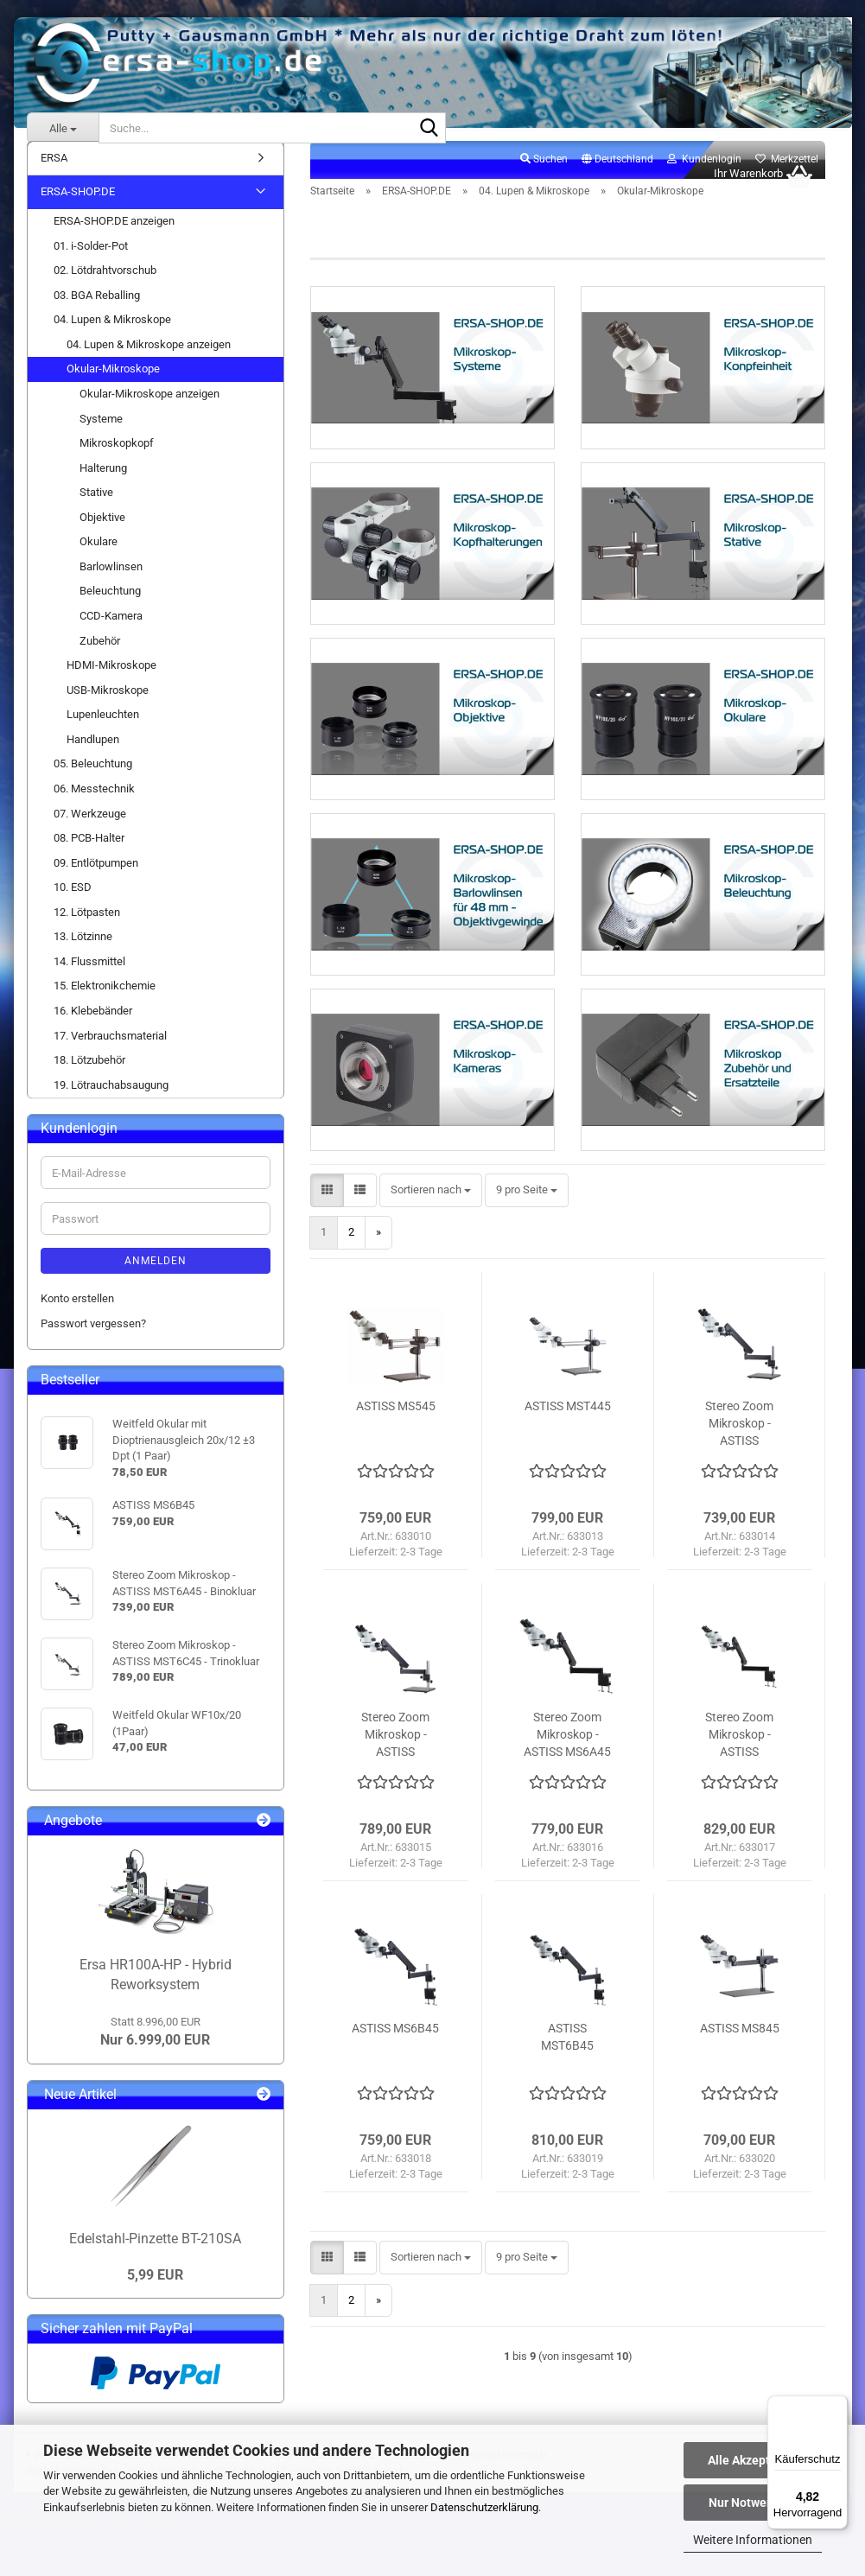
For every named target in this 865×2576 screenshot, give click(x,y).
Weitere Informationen (752, 2540)
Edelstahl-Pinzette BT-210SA (155, 2257)
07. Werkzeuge (90, 832)
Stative (96, 511)
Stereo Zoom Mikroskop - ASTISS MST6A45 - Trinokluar (739, 1806)
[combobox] (430, 1261)
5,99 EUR (155, 2294)
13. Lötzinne (83, 955)
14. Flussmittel (89, 980)
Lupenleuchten (103, 733)
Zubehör (100, 659)
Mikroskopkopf (117, 461)
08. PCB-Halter (89, 856)
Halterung (103, 486)
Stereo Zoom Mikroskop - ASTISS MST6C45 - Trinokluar (395, 1806)
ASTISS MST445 (568, 1477)
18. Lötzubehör (89, 1078)
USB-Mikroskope (108, 709)
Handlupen (93, 758)
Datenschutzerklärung (484, 2507)
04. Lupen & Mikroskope (112, 338)
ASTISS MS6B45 (395, 2099)
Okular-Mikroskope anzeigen (149, 412)
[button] (617, 179)
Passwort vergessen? (93, 1342)
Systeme (101, 437)
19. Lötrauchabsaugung (111, 1103)
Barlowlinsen (111, 585)
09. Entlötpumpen (96, 881)
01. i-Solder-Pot (91, 264)
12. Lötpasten (87, 931)
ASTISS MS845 (739, 2099)
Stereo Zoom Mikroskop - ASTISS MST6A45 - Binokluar (739, 1495)
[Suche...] (63, 127)
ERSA (54, 176)
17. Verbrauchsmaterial (110, 1054)
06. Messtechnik (94, 807)
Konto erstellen (77, 1317)
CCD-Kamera (111, 634)
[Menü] (837, 2405)
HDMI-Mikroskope (111, 683)
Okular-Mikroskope (113, 388)
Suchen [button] (544, 178)
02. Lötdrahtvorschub (105, 289)
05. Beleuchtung (93, 783)
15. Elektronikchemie (105, 1005)
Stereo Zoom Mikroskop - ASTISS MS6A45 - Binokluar (567, 1806)
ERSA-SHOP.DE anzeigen (114, 239)
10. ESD (73, 906)
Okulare (99, 560)
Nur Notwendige (753, 2502)
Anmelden (155, 1280)
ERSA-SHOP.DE (78, 211)
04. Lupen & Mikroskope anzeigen (149, 363)
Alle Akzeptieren (753, 2460)
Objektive (102, 536)
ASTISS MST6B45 (567, 2107)
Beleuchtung (110, 610)
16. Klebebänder (93, 1029)
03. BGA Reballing (97, 314)
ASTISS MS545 (396, 1477)
